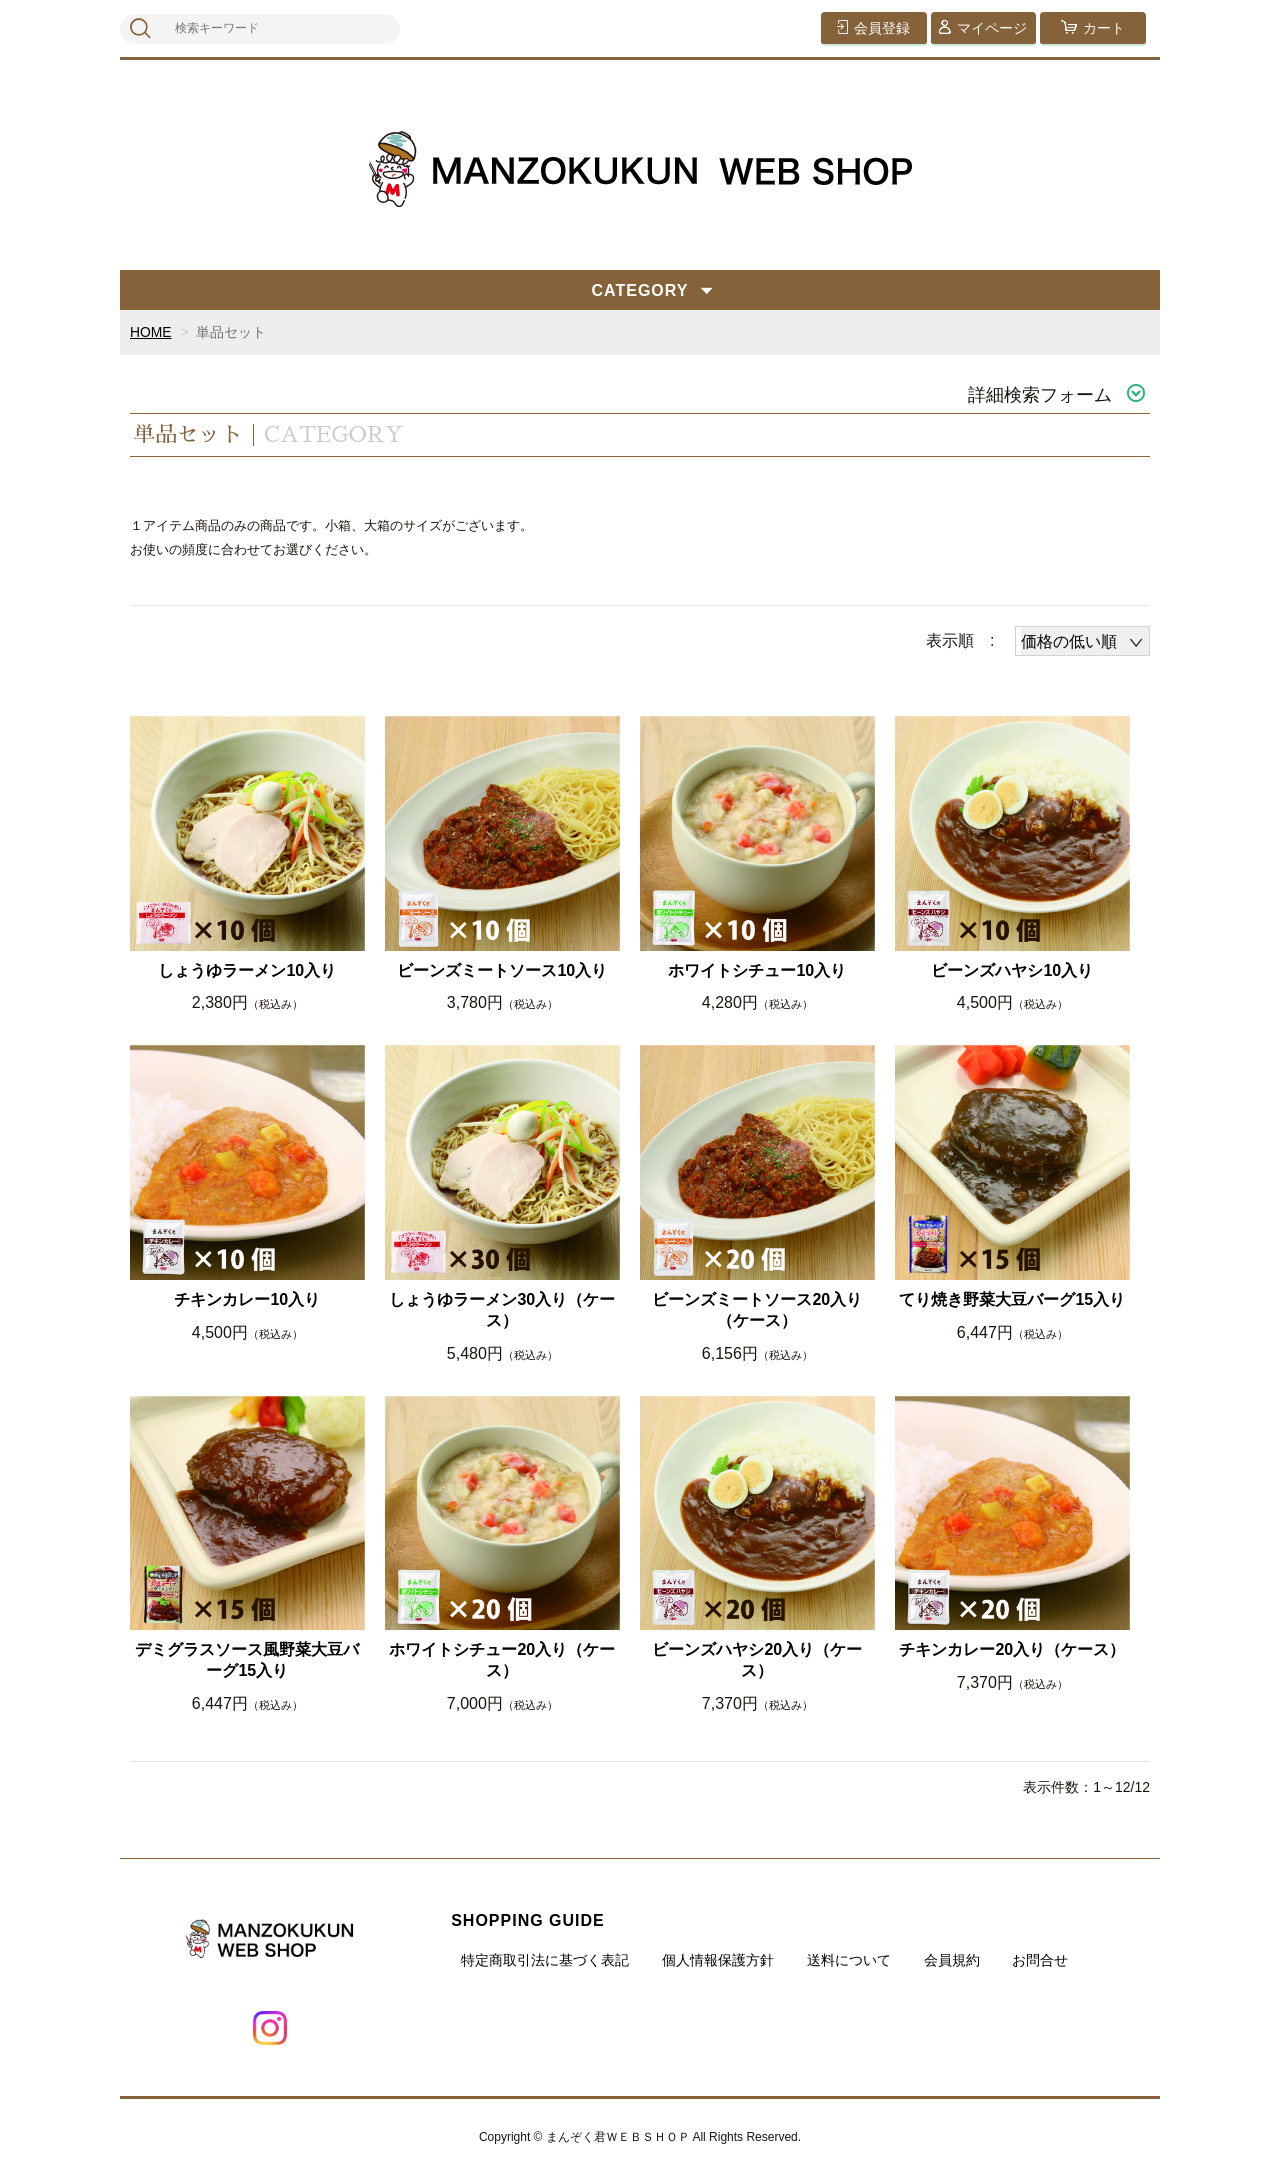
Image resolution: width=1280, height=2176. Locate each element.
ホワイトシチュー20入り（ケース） (502, 1660)
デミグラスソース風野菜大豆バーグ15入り (247, 1660)
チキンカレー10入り (247, 1299)
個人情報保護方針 (718, 1960)
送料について (849, 1960)
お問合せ (1040, 1960)
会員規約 (952, 1960)
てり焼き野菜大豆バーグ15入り (1012, 1299)
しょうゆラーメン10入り (247, 970)
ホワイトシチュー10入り (757, 970)
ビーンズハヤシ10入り (1012, 970)
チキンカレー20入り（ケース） (1012, 1649)
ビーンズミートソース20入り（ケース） (757, 1310)
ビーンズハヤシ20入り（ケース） (757, 1660)
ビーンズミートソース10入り (502, 970)
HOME (151, 332)
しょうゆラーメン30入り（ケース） (502, 1310)
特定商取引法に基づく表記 (545, 1960)
